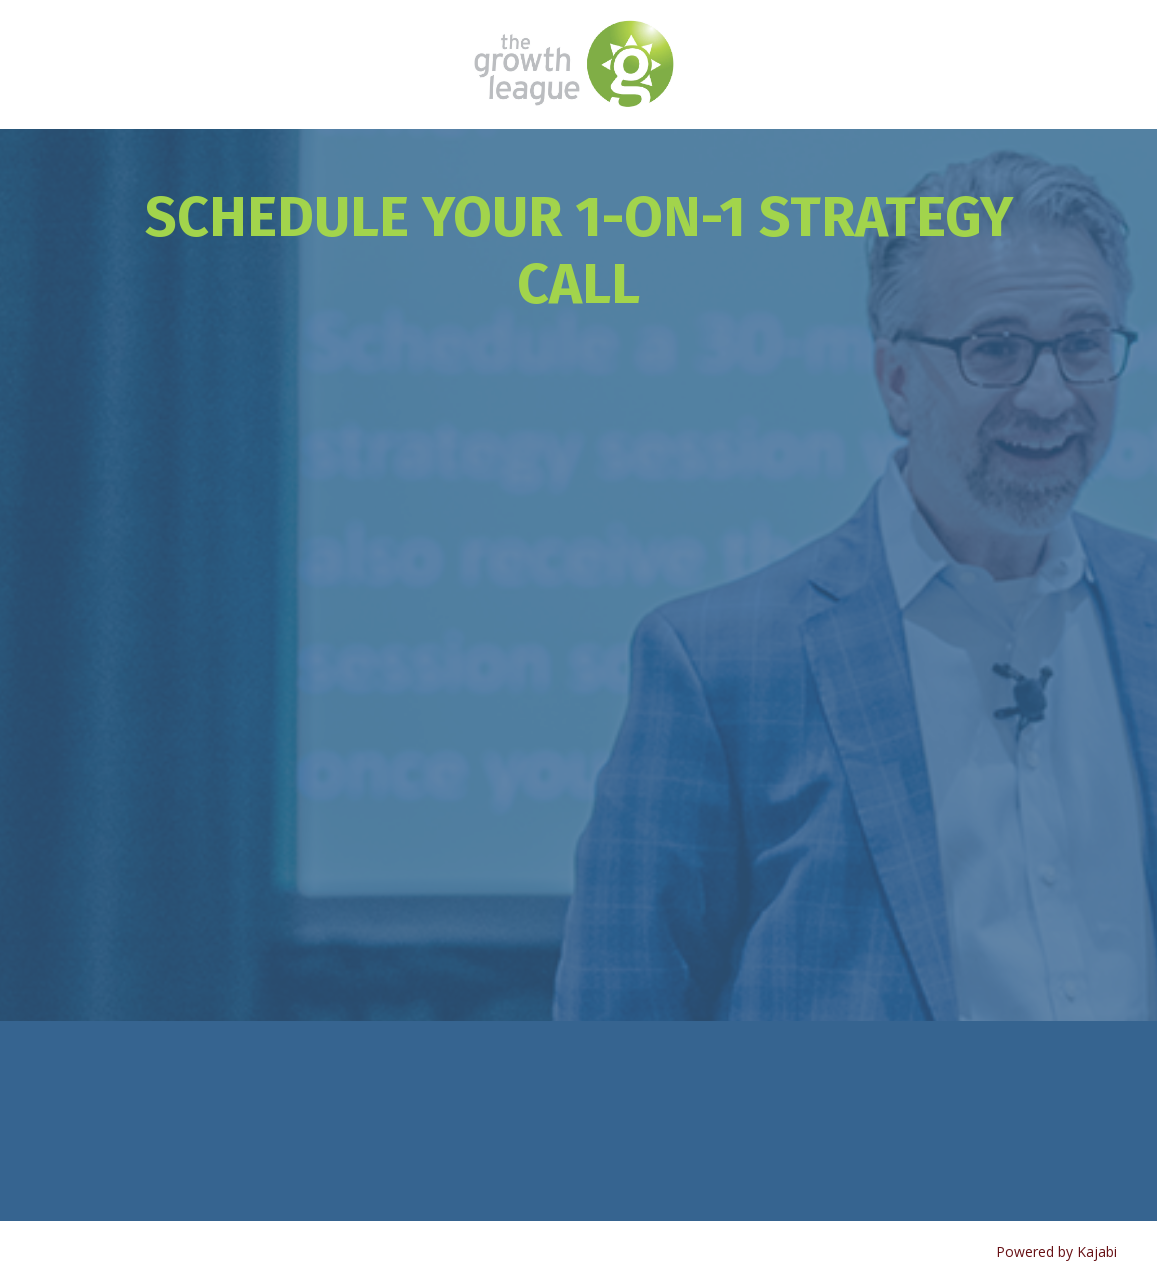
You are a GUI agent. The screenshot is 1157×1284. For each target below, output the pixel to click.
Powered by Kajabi (1056, 1251)
